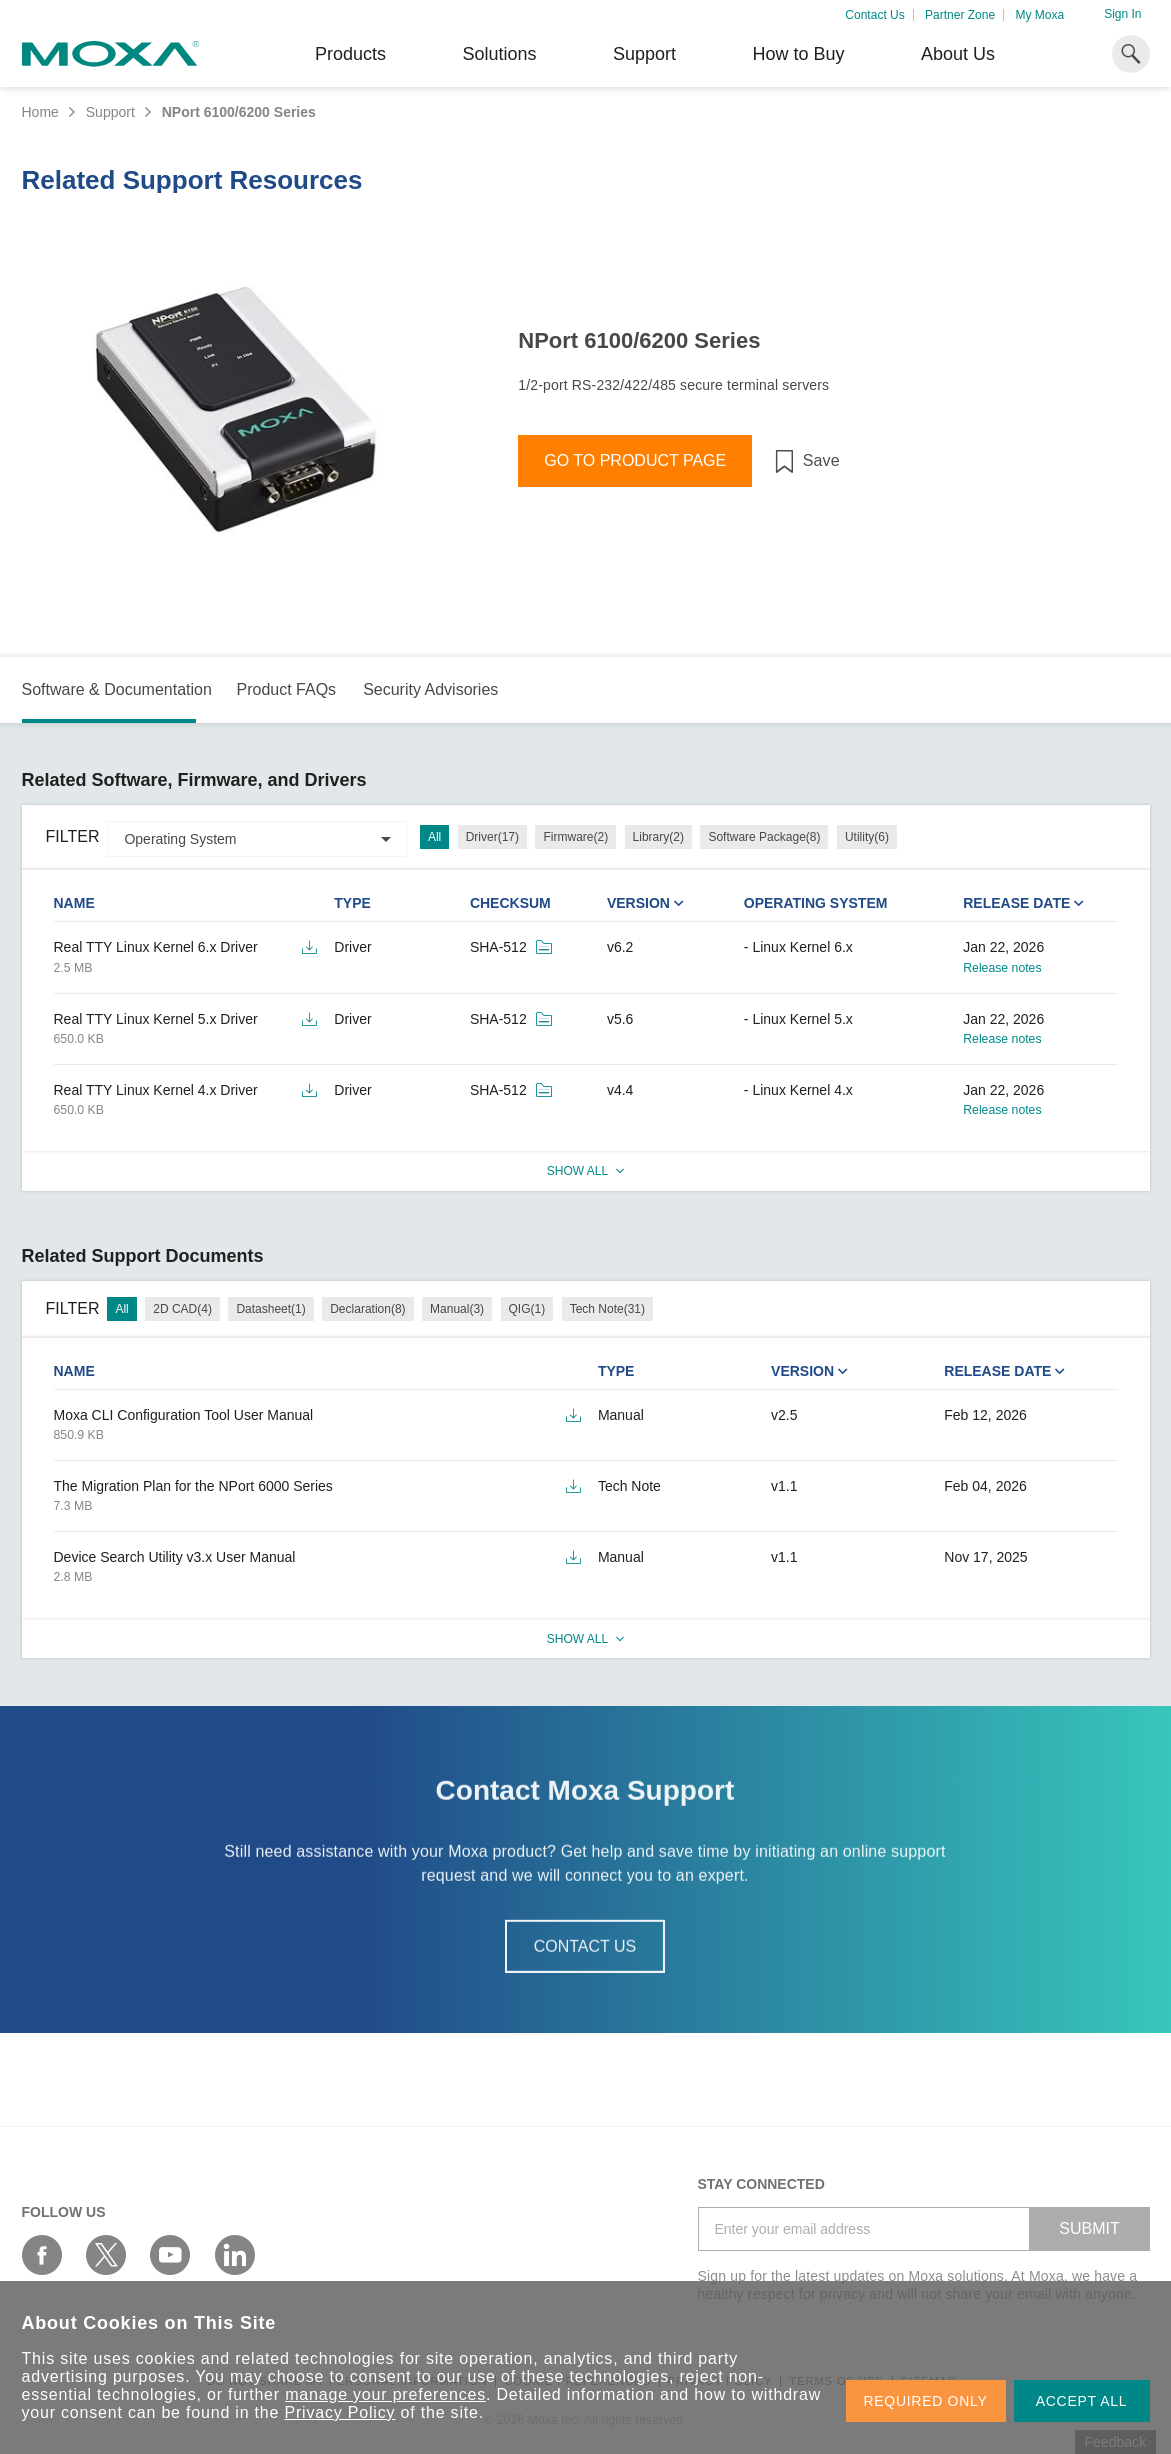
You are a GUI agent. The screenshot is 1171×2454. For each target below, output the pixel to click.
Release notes (1002, 968)
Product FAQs (286, 689)
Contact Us (874, 15)
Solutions (499, 54)
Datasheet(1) (270, 1309)
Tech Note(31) (607, 1309)
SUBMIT (1089, 2228)
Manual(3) (457, 1309)
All (434, 837)
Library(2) (658, 837)
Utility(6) (867, 837)
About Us (958, 54)
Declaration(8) (367, 1309)
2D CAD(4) (182, 1309)
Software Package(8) (764, 837)
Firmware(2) (575, 837)
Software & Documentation (117, 689)
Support (644, 54)
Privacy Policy (340, 2412)
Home (40, 112)
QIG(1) (527, 1309)
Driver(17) (492, 837)
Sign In (1122, 14)
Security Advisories (430, 689)
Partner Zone (960, 15)
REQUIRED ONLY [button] (926, 2401)
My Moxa (1039, 15)
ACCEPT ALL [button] (1082, 2401)
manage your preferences (385, 2394)
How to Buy (798, 54)
